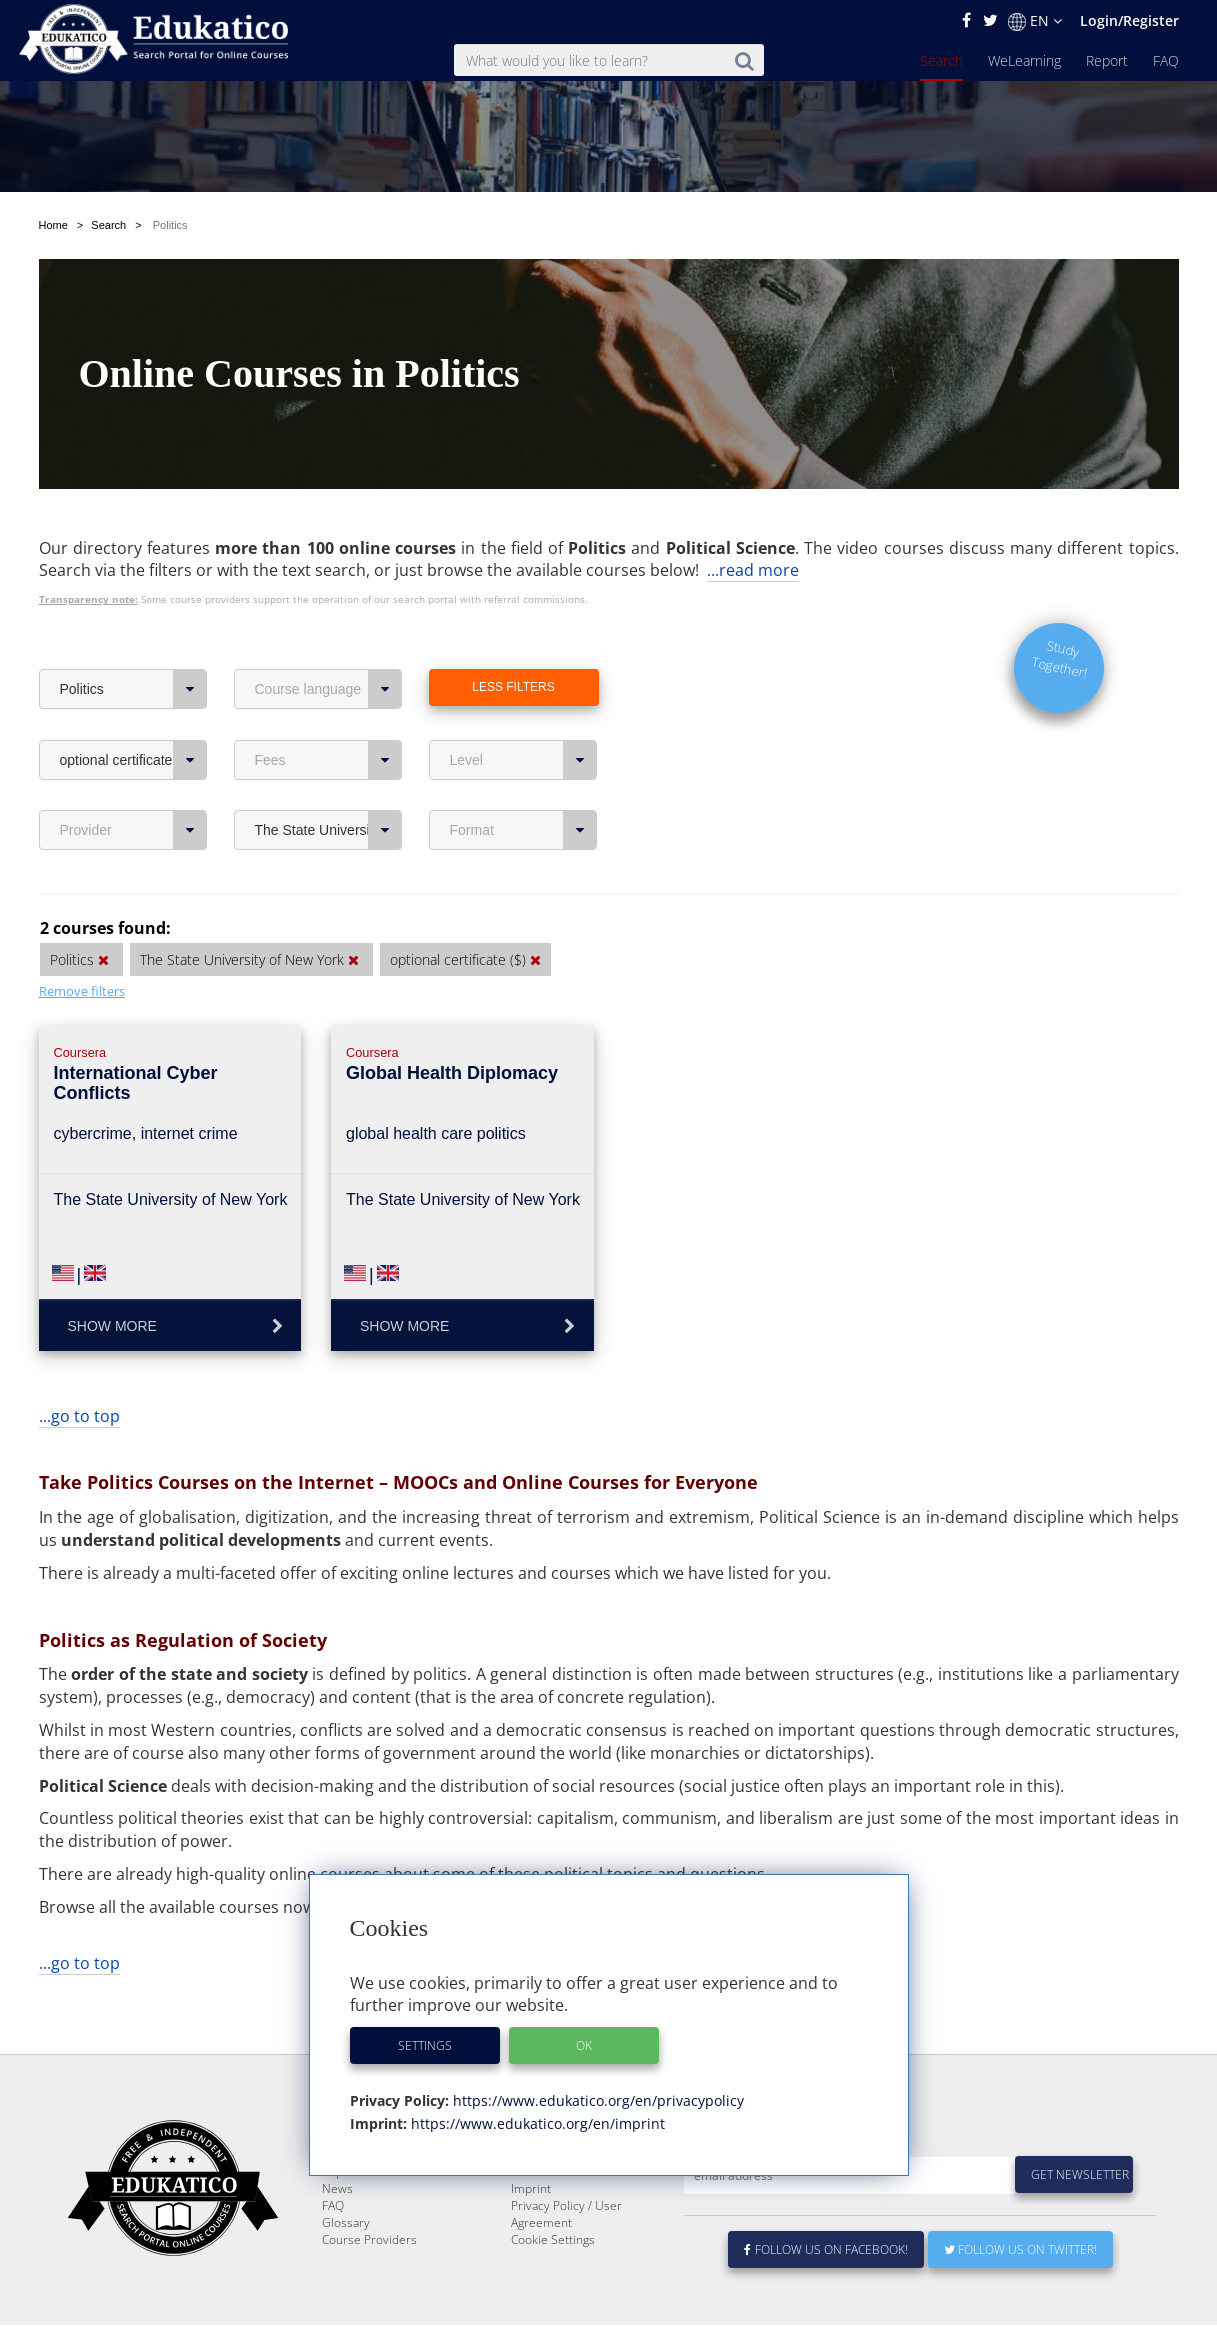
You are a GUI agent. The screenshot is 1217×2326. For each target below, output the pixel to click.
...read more (753, 523)
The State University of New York (328, 783)
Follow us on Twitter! (1020, 2250)
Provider (133, 783)
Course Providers (369, 2240)
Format (523, 783)
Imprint (531, 2189)
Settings (425, 2045)
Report (1107, 60)
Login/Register (1129, 20)
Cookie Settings (553, 2240)
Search (941, 60)
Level (523, 713)
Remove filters (82, 944)
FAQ (1166, 60)
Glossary (346, 2223)
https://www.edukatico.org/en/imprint (536, 2123)
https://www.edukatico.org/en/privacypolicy (596, 2100)
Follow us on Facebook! (826, 2250)
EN (1035, 21)
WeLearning (1024, 60)
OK (584, 2045)
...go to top (79, 1369)
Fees (328, 713)
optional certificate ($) (133, 713)
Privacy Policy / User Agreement (566, 2215)
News (337, 2189)
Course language (328, 642)
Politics (133, 642)
